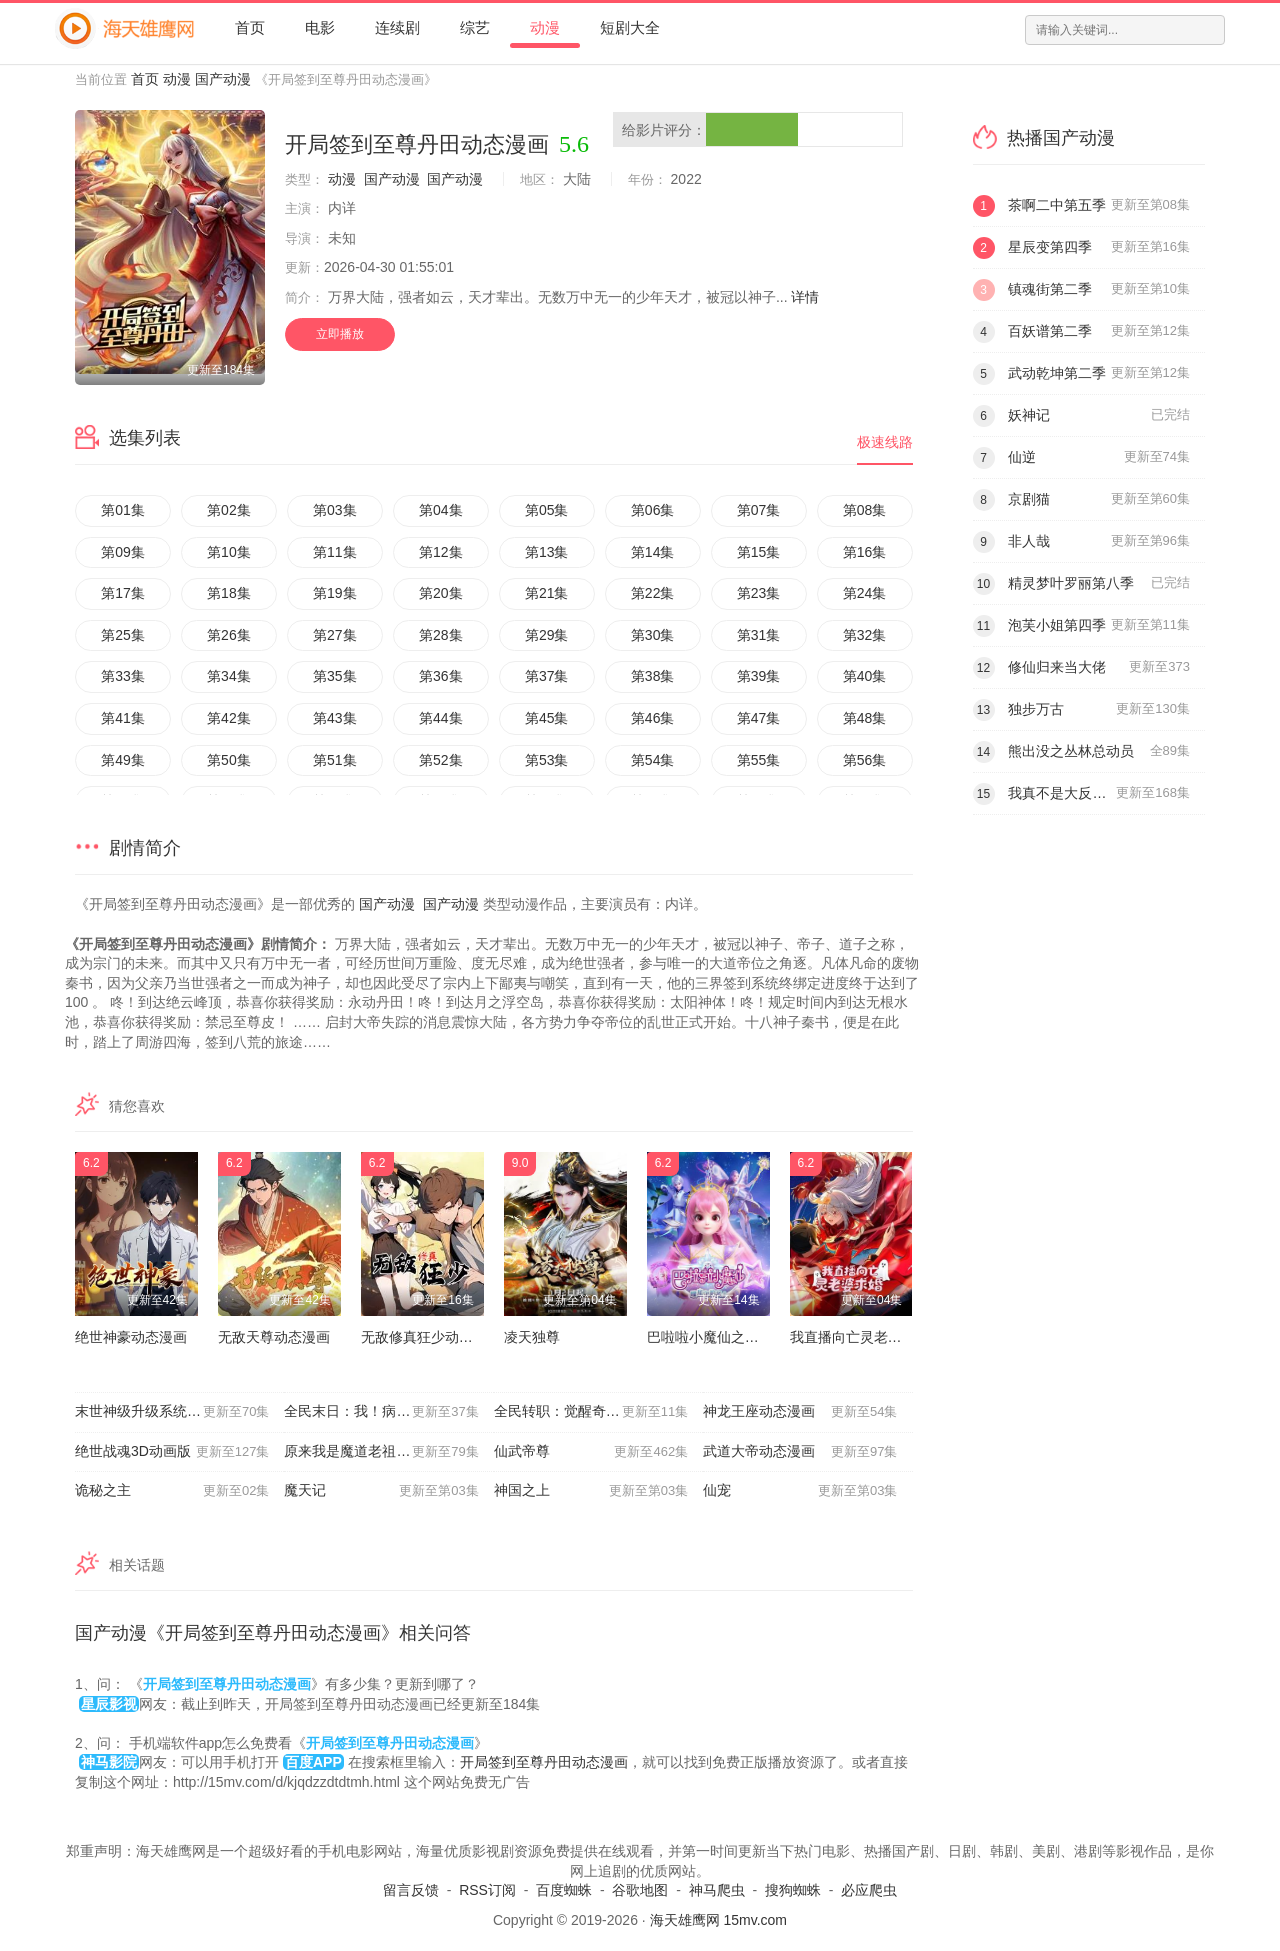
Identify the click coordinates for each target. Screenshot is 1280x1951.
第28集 (441, 635)
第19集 (335, 593)
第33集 (123, 676)
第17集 (123, 593)
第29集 (547, 635)
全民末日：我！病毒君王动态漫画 (388, 1412)
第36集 (441, 676)
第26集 (229, 635)
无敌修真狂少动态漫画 (431, 1337)
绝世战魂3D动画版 (172, 1452)
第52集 (441, 760)
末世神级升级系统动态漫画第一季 (179, 1412)
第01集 (123, 510)
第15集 (759, 552)
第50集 (229, 760)
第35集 (335, 676)
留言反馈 (411, 1890)
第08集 (865, 510)
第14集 (653, 552)
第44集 (441, 718)
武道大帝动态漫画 (800, 1452)
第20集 (441, 593)
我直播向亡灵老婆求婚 (860, 1337)
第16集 (865, 552)
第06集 (653, 510)
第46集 (653, 718)
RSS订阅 (487, 1890)
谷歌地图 (640, 1890)
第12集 (441, 552)
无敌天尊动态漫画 (274, 1337)
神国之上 (591, 1491)
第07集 (759, 510)
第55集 (759, 760)
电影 (320, 27)
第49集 (123, 760)
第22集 (653, 593)
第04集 (441, 510)
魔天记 (381, 1491)
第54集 (653, 760)
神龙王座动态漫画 (800, 1412)
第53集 (547, 760)
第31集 (759, 635)
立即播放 (340, 334)
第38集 (653, 676)
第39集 (759, 676)
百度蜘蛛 (564, 1890)
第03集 (335, 510)
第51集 (335, 760)
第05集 (547, 510)
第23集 (759, 593)
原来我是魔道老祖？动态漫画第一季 (388, 1452)
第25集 (123, 635)
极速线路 (885, 442)
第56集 (865, 760)
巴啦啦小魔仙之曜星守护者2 (735, 1337)
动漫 (545, 27)
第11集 (335, 552)
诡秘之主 (172, 1491)
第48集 (865, 718)
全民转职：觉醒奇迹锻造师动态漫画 (598, 1412)
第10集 (229, 552)
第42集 (229, 718)
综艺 (475, 27)
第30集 (653, 635)
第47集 (759, 718)
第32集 (865, 635)
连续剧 (397, 27)
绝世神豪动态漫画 (131, 1337)
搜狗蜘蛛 (793, 1890)
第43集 (335, 718)
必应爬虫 (869, 1890)
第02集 (229, 510)
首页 (250, 27)
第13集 (547, 552)
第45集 (547, 718)
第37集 (547, 676)
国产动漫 (223, 79)
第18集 (229, 593)
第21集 (547, 593)
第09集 (123, 552)
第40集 (865, 676)
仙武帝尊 (591, 1452)
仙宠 (800, 1491)
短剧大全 (630, 27)
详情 (805, 297)
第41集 (123, 718)
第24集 (865, 593)
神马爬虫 (717, 1890)
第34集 (229, 676)
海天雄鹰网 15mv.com (718, 1920)
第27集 (335, 635)
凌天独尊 (532, 1337)
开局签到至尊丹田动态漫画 (544, 1762)
